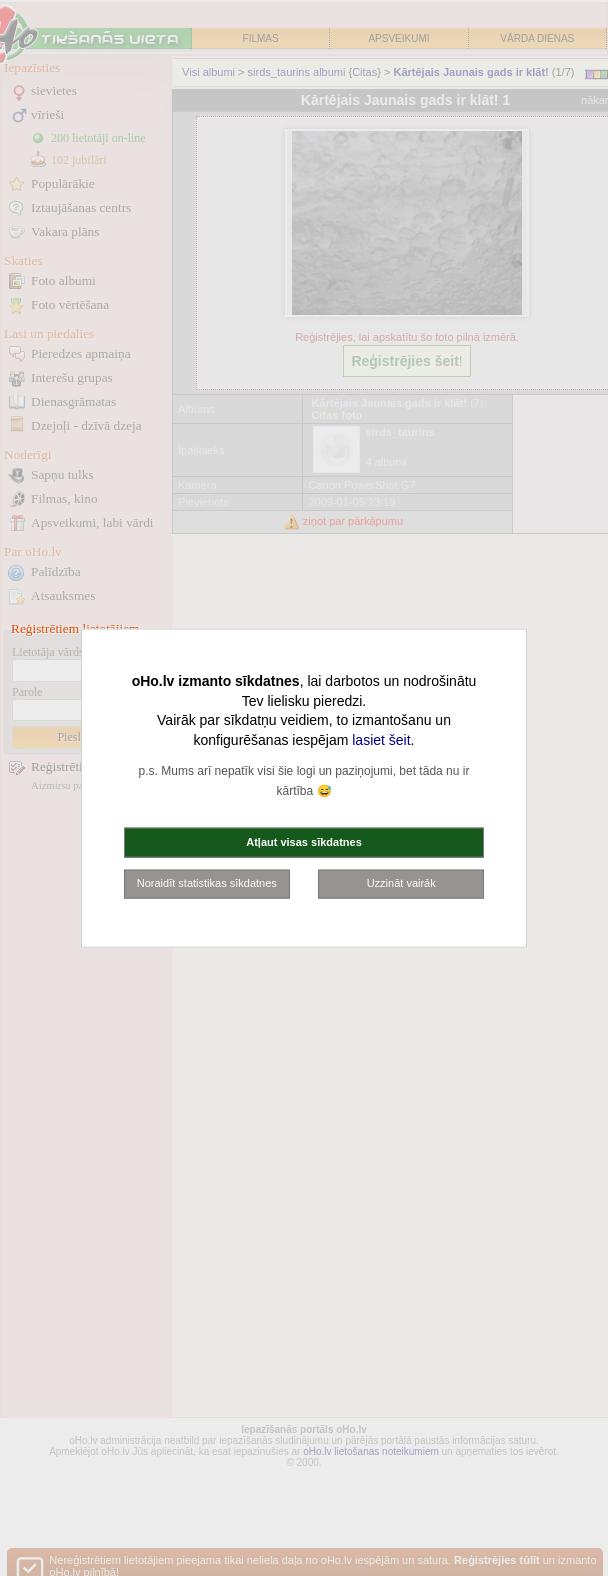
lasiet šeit (381, 739)
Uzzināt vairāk (401, 883)
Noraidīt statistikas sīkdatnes (207, 883)
